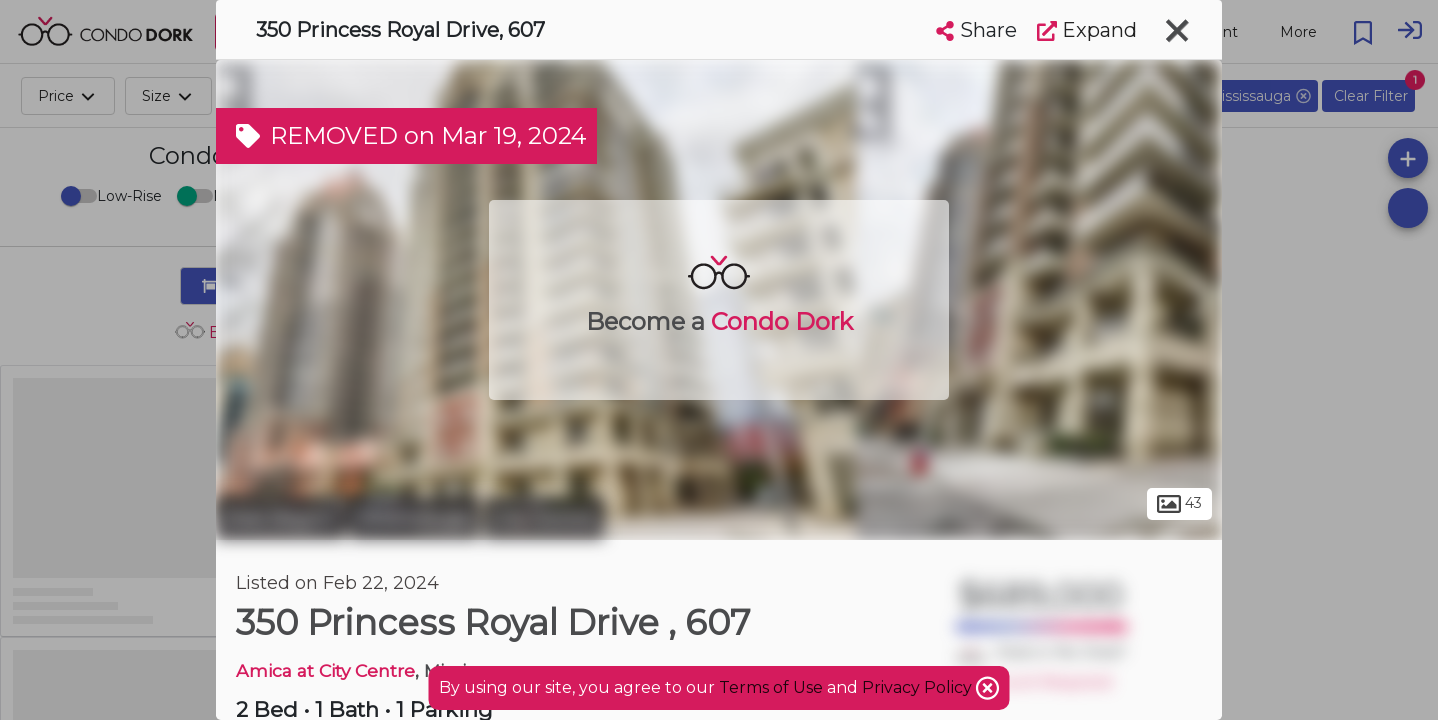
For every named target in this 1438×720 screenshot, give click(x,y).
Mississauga (414, 518)
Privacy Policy (919, 687)
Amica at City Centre (325, 670)
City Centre (544, 518)
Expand (1087, 30)
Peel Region (280, 518)
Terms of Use (771, 687)
